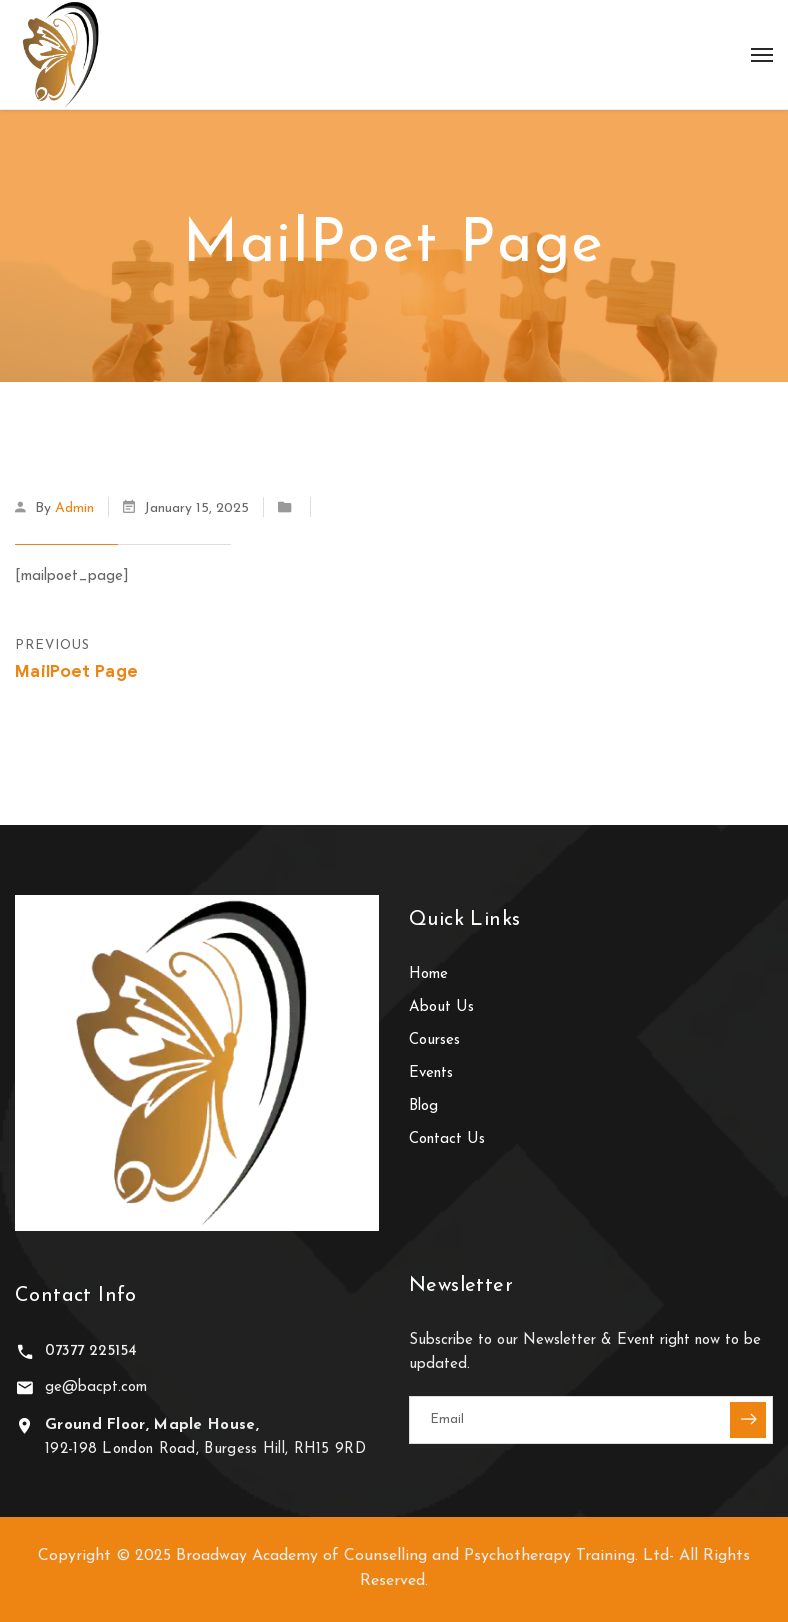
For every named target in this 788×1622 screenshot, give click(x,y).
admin (74, 508)
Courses (434, 1040)
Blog (423, 1106)
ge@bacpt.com (96, 1387)
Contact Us (447, 1139)
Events (431, 1073)
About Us (441, 1007)
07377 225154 (91, 1351)
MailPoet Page (76, 671)
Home (428, 974)
